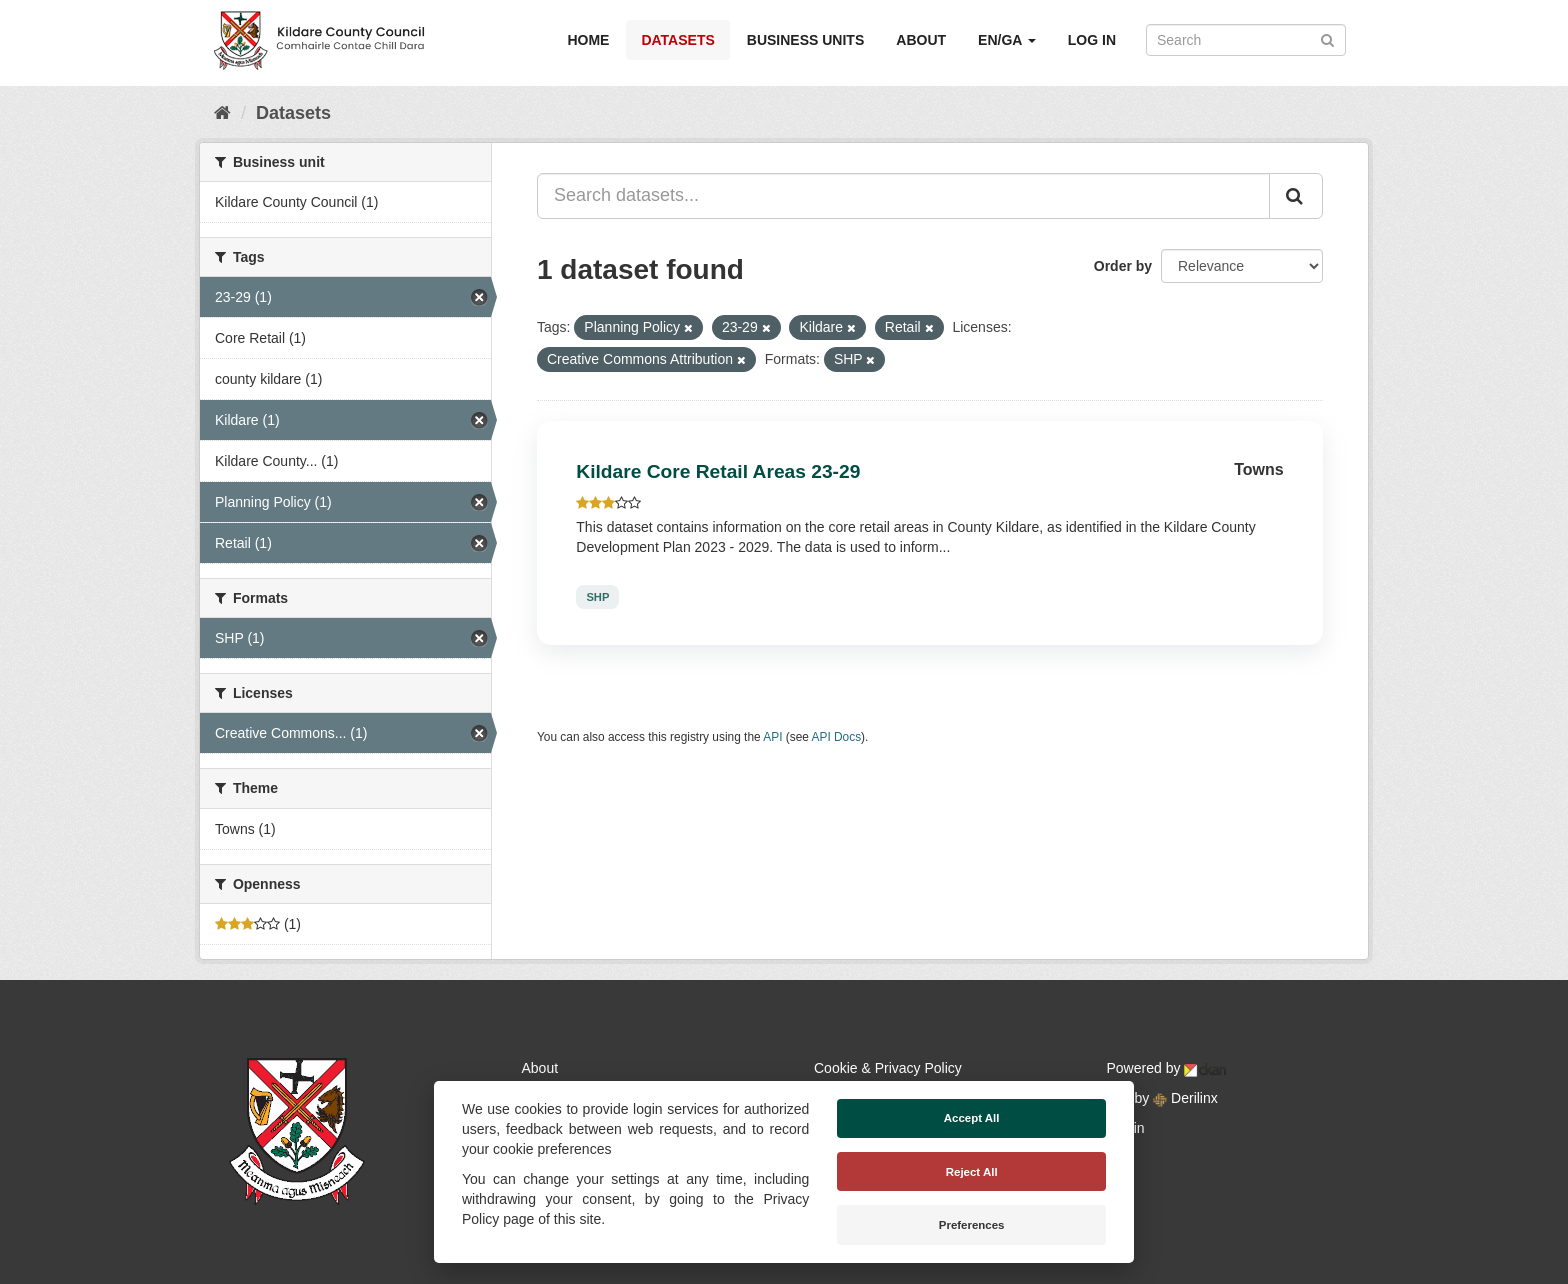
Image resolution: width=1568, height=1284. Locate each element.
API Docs (837, 737)
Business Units (805, 40)
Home (588, 40)
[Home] (222, 113)
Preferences (972, 1225)
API (772, 737)
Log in (1092, 40)
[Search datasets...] (903, 196)
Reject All (972, 1172)
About (921, 40)
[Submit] (1327, 38)
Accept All (972, 1118)
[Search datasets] (1246, 40)
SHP (597, 597)
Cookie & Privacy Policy (888, 1068)
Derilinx (1185, 1098)
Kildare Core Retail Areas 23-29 (718, 471)
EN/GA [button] (1007, 40)
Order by (1123, 266)
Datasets (677, 40)
